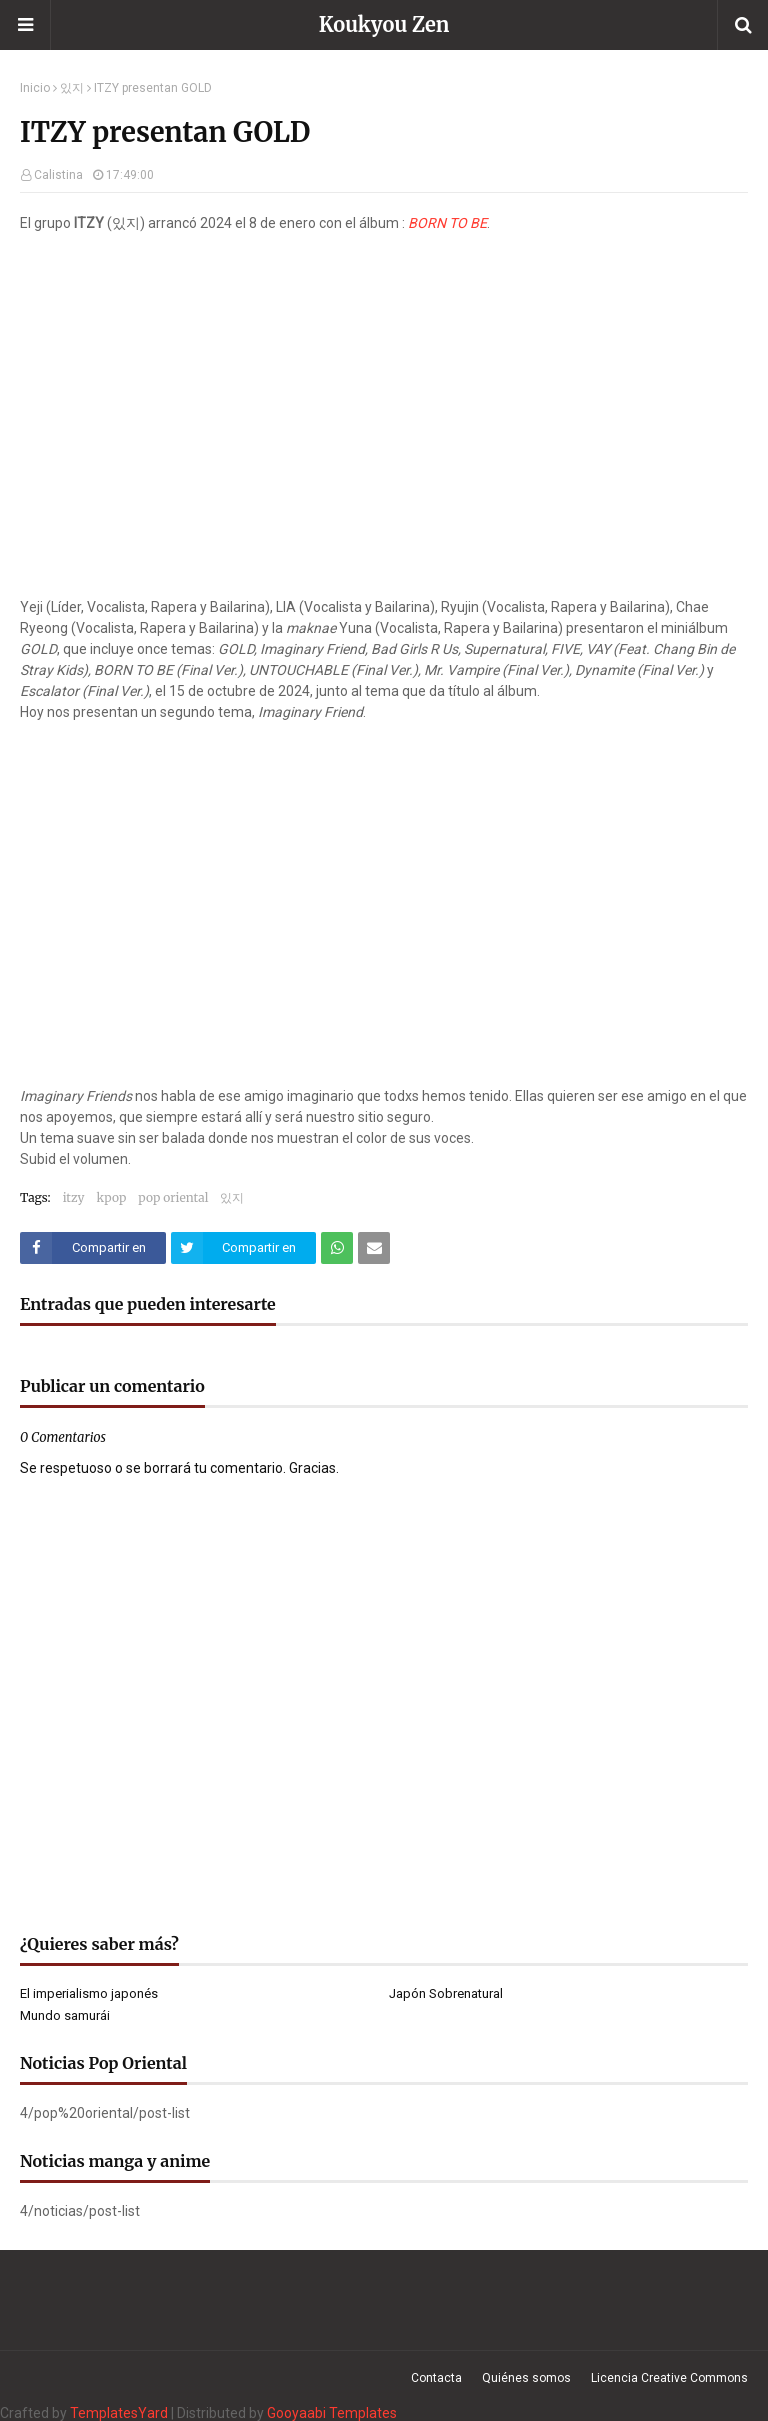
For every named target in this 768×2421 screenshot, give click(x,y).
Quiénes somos (526, 2378)
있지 (72, 88)
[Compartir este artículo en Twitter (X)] (244, 1248)
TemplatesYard (119, 2413)
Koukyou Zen (384, 24)
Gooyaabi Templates (332, 2413)
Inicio (35, 88)
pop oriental (173, 1197)
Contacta (436, 2378)
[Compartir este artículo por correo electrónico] (374, 1248)
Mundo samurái (65, 2015)
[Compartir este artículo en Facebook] (93, 1248)
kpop (112, 1197)
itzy (74, 1197)
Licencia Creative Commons (669, 2378)
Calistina (58, 175)
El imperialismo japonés (89, 1993)
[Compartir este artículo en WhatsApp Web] (337, 1248)
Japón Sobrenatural (446, 1993)
